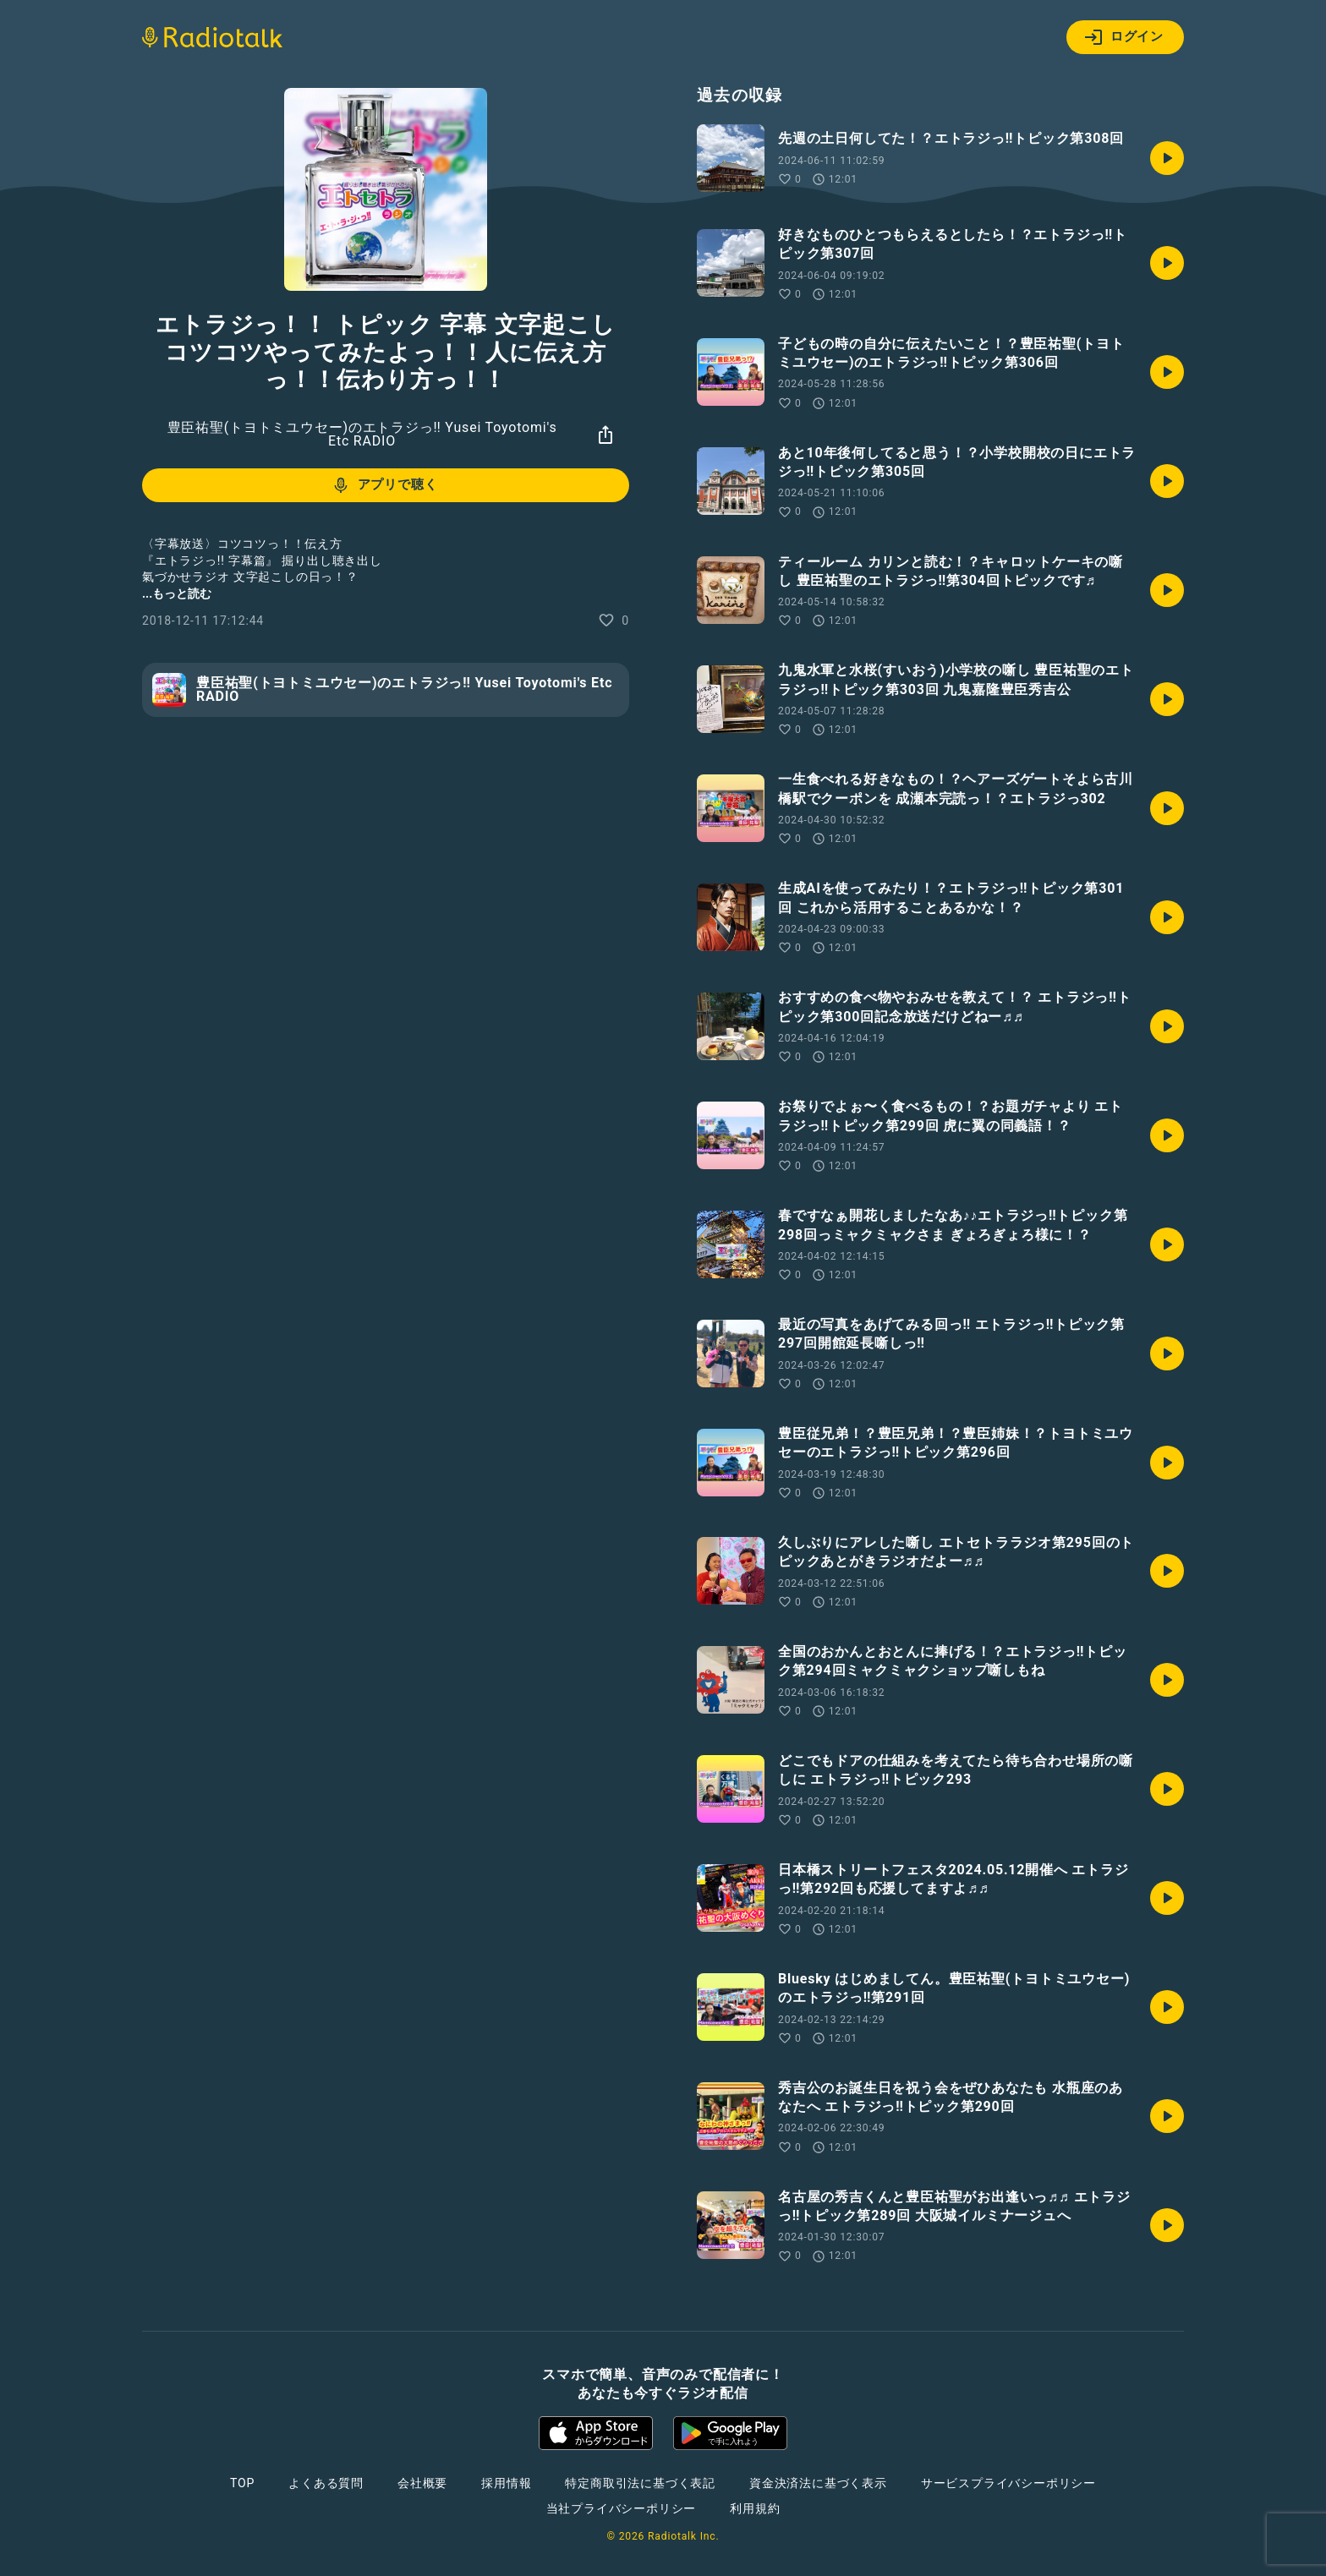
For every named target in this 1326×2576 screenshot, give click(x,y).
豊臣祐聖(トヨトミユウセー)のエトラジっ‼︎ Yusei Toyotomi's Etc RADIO (362, 434)
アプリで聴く (384, 485)
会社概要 (422, 2483)
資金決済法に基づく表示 (818, 2483)
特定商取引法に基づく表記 (640, 2483)
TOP (242, 2483)
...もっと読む (176, 593)
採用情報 (506, 2483)
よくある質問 (326, 2483)
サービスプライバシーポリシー (1008, 2483)
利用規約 (755, 2508)
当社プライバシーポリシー (621, 2508)
